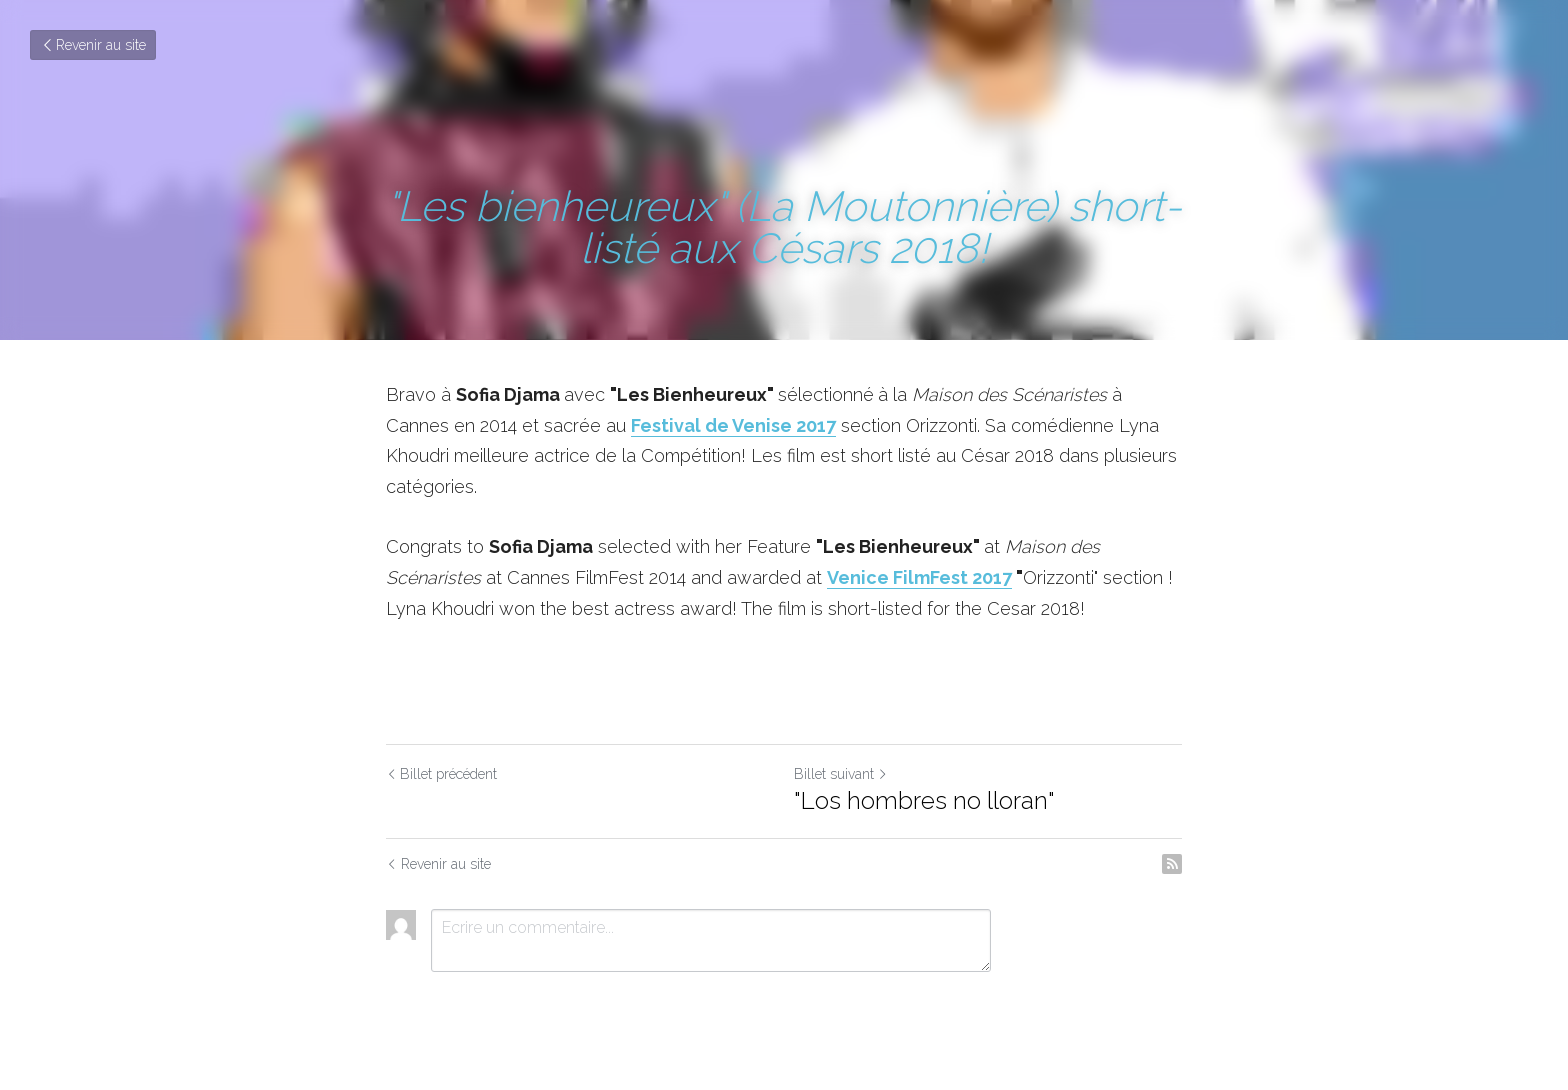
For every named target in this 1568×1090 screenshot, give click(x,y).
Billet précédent (441, 774)
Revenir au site (93, 45)
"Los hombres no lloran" (924, 800)
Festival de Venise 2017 (733, 425)
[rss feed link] (1172, 864)
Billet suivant (841, 774)
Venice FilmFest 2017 (919, 577)
